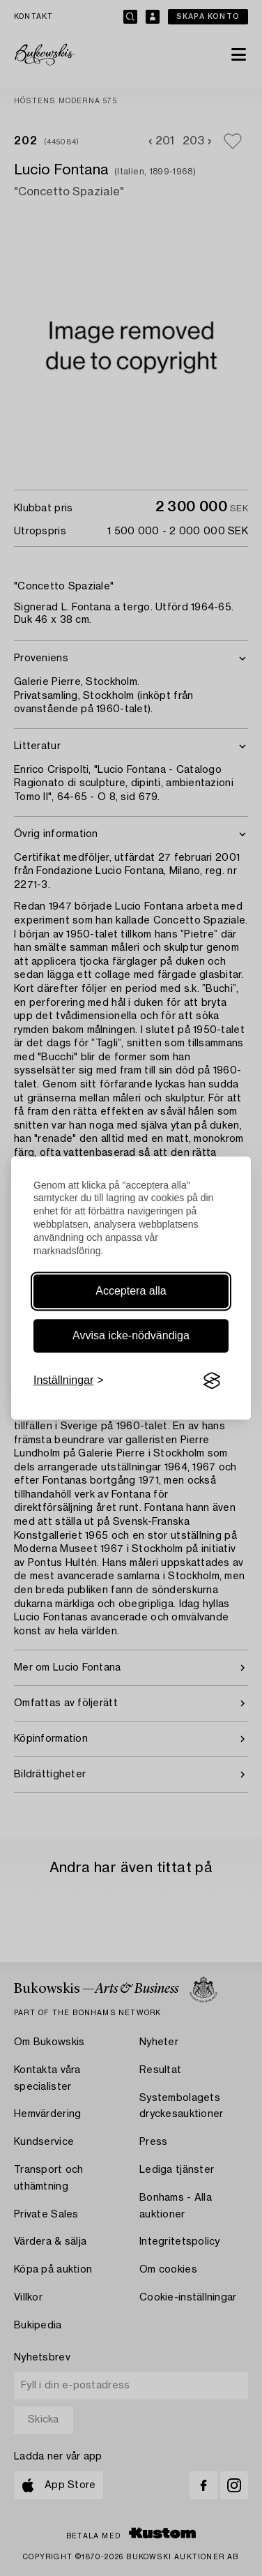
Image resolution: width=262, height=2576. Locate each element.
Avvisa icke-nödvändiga (131, 1335)
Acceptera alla (130, 1291)
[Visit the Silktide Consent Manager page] (212, 1380)
